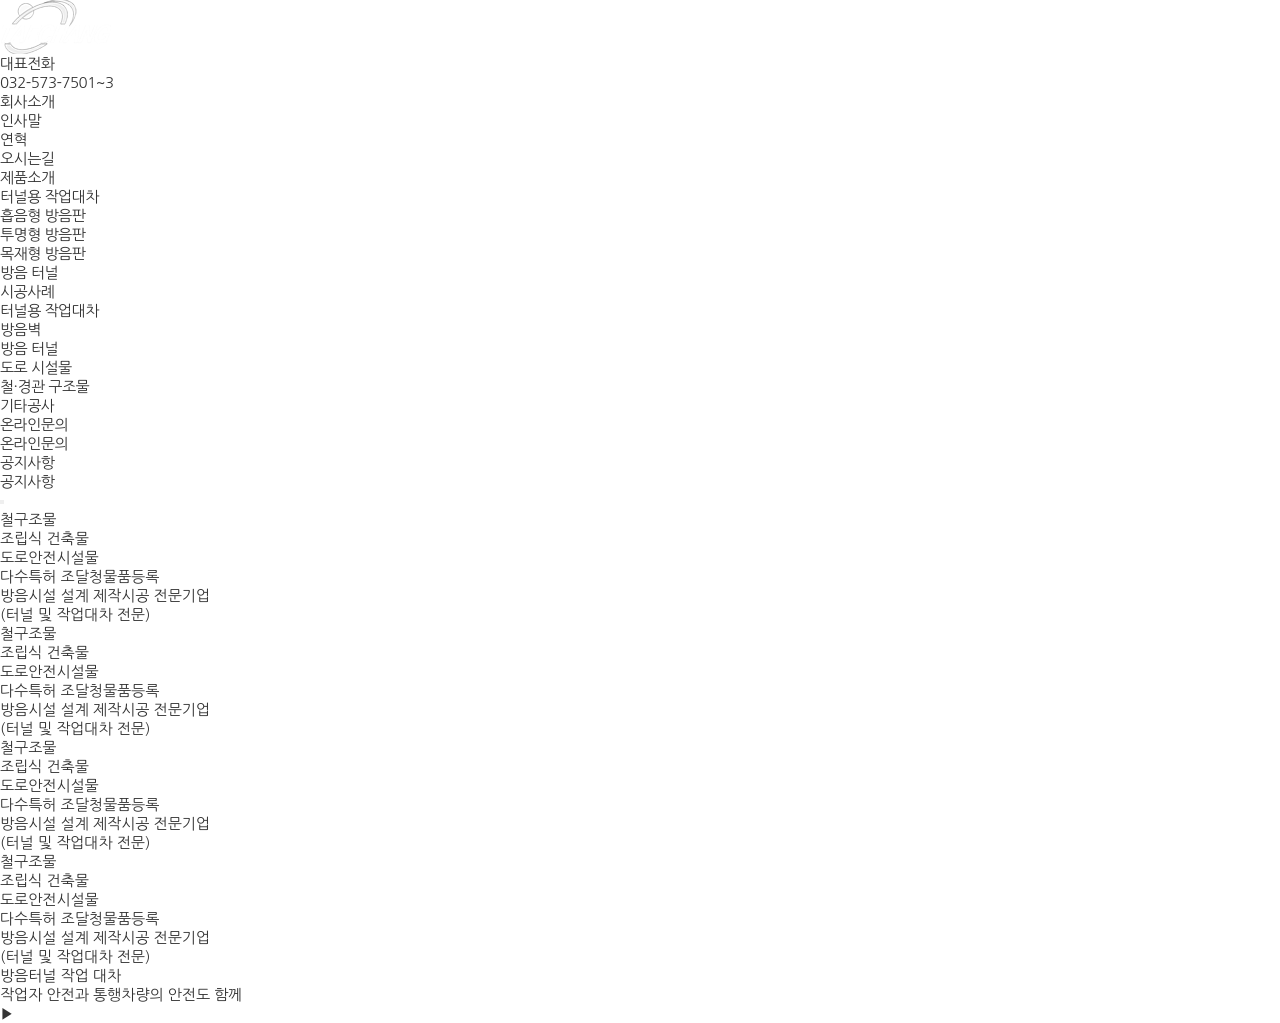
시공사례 (27, 291)
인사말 (20, 120)
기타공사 (27, 405)
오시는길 (27, 158)
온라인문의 (34, 424)
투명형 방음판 (42, 234)
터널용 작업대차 (49, 196)
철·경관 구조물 (44, 386)
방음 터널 (29, 272)
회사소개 (27, 101)
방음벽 (20, 329)
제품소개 (27, 177)
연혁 (13, 139)
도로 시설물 (36, 367)
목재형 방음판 (42, 253)
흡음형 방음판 (42, 215)
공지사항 (27, 462)
